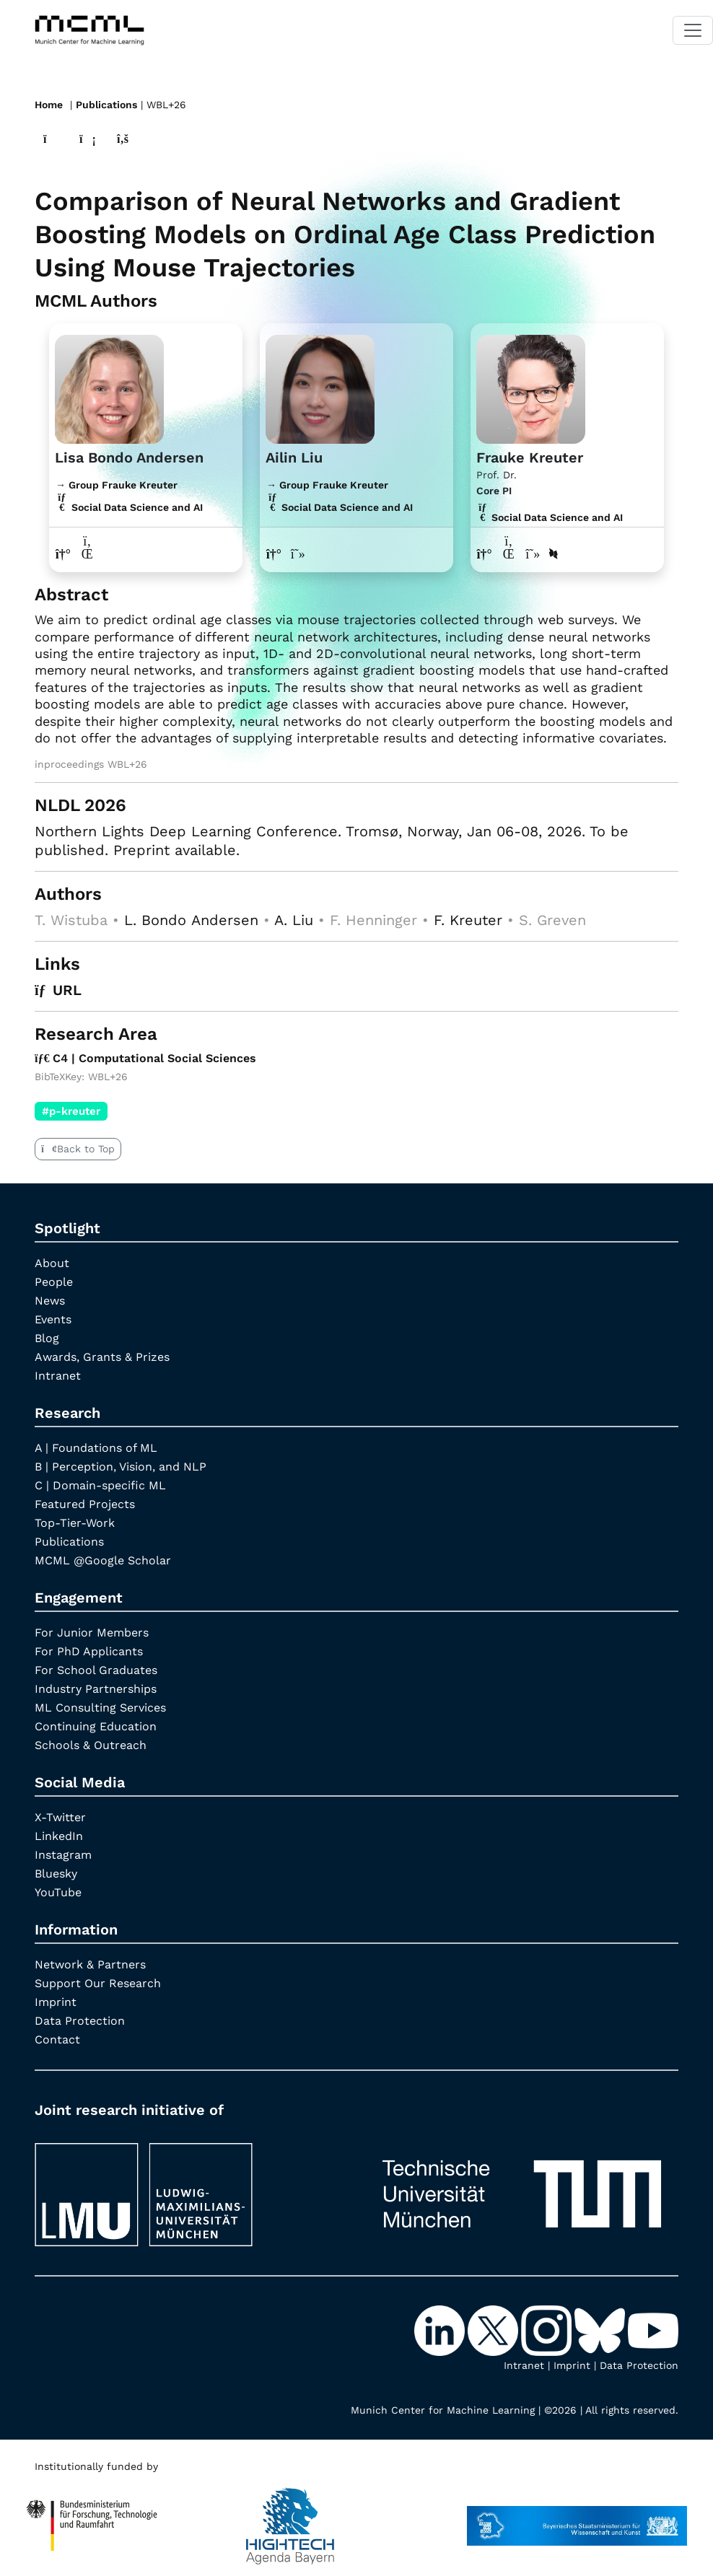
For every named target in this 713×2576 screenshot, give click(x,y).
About (52, 1263)
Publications (106, 104)
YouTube (58, 1892)
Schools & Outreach (90, 1745)
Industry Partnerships (96, 1689)
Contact (57, 2039)
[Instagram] (547, 2329)
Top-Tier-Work (75, 1523)
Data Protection (80, 2021)
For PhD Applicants (89, 1651)
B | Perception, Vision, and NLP (120, 1466)
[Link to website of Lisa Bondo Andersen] (63, 553)
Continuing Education (96, 1726)
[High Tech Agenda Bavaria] (92, 2519)
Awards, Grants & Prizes (102, 1357)
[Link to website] (109, 387)
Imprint (55, 2002)
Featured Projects (85, 1504)
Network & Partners (90, 1964)
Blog (47, 1338)
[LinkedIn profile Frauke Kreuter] (508, 553)
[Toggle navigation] (693, 30)
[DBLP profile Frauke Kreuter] (553, 553)
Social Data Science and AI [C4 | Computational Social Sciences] (550, 517)
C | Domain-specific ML (100, 1485)
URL (58, 990)
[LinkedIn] (441, 2329)
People (54, 1282)
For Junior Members (92, 1632)
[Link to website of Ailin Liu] (274, 553)
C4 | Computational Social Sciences (145, 1058)
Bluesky (56, 1873)
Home (49, 104)
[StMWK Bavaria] (577, 2519)
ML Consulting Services (100, 1707)
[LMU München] (191, 2187)
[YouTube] (653, 2329)
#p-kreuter (71, 1111)
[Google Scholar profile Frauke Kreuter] (533, 553)
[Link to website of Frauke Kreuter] (484, 553)
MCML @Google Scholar (103, 1560)
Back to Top (78, 1149)
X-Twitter (60, 1817)
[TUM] (521, 2187)
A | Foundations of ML (96, 1448)
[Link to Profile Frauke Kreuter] (530, 387)
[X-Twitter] (494, 2329)
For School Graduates (96, 1670)
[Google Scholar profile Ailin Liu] (297, 553)
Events (53, 1319)
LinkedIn (59, 1836)
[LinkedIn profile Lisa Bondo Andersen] (87, 553)
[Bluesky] (601, 2329)
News (50, 1300)
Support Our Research (98, 1983)
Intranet (58, 1376)
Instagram (63, 1855)
